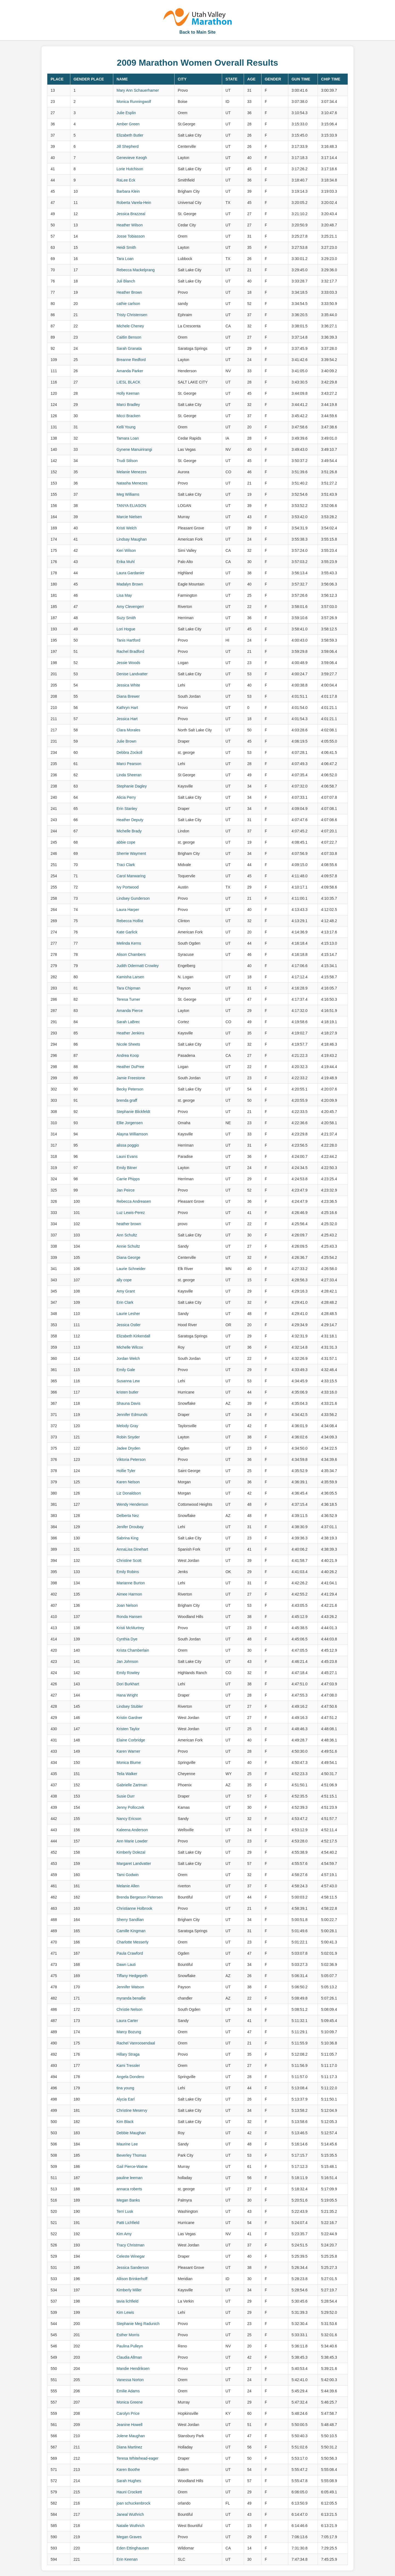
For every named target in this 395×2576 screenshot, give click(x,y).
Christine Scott (129, 1560)
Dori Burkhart (128, 1684)
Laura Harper (128, 909)
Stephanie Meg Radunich (138, 2323)
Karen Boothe (128, 2469)
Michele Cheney (130, 326)
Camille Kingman (131, 1931)
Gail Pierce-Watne (132, 2166)
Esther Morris (128, 2335)
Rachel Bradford (130, 651)
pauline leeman (130, 2178)
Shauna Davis (128, 1403)
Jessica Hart (127, 719)
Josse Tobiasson (131, 236)
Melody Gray (127, 1426)
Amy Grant (126, 1291)
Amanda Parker (130, 371)
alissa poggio (128, 1145)
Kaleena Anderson (132, 1830)
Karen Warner (128, 1751)
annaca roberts (129, 2189)
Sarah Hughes (129, 2481)
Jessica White (128, 685)
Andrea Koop (128, 1055)
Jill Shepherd (128, 146)
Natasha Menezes (132, 483)
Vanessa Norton (130, 2380)
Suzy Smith (126, 618)
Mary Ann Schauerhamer (138, 90)
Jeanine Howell (130, 2424)
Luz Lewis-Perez (131, 1212)
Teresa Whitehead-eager (137, 2458)
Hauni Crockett (129, 2492)
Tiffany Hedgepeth (132, 1976)
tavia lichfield (127, 2301)
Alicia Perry (126, 797)
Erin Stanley (127, 808)
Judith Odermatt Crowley (138, 966)
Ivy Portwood (128, 887)
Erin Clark (125, 1302)
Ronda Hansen (129, 1616)
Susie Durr (126, 1796)
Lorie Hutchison (130, 169)
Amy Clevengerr (130, 606)
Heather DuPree (130, 1067)
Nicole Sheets (128, 1044)
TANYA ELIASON (131, 505)
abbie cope (126, 842)
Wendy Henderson (132, 1504)
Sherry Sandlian (130, 1919)
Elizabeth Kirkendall (133, 1336)
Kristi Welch (127, 528)
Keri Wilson (126, 550)
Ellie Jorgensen (130, 1123)
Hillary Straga (128, 2054)
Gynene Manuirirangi (134, 449)
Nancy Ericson (129, 1818)
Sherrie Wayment (131, 853)
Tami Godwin (128, 1875)
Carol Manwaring (131, 876)
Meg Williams (128, 494)
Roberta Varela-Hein (134, 202)
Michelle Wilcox (130, 1347)
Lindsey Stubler (130, 1706)
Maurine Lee (127, 2144)
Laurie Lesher (128, 1313)
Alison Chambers (131, 954)
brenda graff (127, 1100)
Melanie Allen (128, 1886)
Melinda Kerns (129, 943)
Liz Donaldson (129, 1493)
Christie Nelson (130, 2009)
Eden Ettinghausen (133, 2548)
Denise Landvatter (132, 674)
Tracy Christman (130, 2245)
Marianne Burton (131, 1583)
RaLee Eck (126, 180)
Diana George (128, 1257)
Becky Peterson (130, 1089)
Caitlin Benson (129, 337)
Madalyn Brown (130, 584)
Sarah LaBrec (128, 1022)
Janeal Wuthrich (130, 2514)
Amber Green (128, 124)
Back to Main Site (197, 32)
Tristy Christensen (132, 315)
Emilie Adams (128, 2391)
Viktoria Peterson (131, 1459)
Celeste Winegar (131, 2256)
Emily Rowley (128, 1673)
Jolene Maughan (131, 2436)
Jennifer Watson (130, 1987)
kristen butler (127, 1392)
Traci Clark (126, 864)
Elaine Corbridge (131, 1740)
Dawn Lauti (126, 1964)
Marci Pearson (129, 763)
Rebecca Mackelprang (136, 270)
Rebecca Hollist (130, 921)
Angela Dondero (130, 2077)
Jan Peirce (126, 1190)
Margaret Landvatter (134, 1863)
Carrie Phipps (128, 1179)
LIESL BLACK (128, 382)
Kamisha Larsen (130, 977)
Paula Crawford (130, 1953)
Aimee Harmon (129, 1594)
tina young (125, 2088)
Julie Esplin (126, 113)
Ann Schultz (127, 1235)
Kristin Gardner (129, 1717)
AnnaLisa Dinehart (132, 1549)
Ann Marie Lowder (132, 1841)
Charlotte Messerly (133, 1942)
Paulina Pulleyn (130, 2346)
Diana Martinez (129, 2447)
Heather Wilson (130, 225)
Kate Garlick (127, 932)
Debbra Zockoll (129, 752)
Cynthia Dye (127, 1639)
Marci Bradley (128, 404)
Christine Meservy (132, 2110)
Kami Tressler (128, 2065)
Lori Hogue (126, 629)
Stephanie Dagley (132, 786)
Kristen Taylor (128, 1729)
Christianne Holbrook (134, 1908)
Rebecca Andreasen (134, 1201)
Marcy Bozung (129, 2032)
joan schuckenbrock (133, 2503)
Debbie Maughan (131, 2133)
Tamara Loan (128, 438)
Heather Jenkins (130, 1033)
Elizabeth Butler (130, 135)
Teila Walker (127, 1774)
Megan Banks (128, 2200)
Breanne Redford (131, 359)
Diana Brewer (128, 696)
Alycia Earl (126, 2099)
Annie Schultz (128, 1246)
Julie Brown (126, 741)
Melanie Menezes (132, 472)
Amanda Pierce (130, 1010)
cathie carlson (128, 303)
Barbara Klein (128, 191)
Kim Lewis (125, 2312)
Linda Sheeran (129, 775)
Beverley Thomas (131, 2155)
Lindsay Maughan (132, 539)
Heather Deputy (130, 820)
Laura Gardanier (130, 573)
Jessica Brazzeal (131, 214)
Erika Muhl (126, 561)
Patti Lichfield (128, 2222)
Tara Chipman (128, 988)
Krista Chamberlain (133, 1650)
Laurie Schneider (131, 1269)
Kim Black (125, 2121)
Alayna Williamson (132, 1134)
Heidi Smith (126, 247)
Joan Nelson (127, 1605)
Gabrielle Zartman (132, 1785)
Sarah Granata (129, 348)
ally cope (124, 1280)
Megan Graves (129, 2537)
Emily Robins (128, 1572)
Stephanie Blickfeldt (133, 1111)
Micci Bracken (128, 416)
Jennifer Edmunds (132, 1414)
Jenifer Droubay (130, 1527)
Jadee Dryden (128, 1448)
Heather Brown (129, 292)
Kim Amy (124, 2234)
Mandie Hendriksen (133, 2368)
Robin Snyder (128, 1437)
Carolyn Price (128, 2413)
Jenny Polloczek (130, 1807)
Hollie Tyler (126, 1471)
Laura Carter (127, 2020)
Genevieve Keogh (132, 157)
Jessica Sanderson (133, 2267)
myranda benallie (131, 1998)
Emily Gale (126, 1370)
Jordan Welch (128, 1358)
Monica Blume (129, 1762)
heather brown (129, 1224)
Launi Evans (127, 1156)
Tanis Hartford (128, 640)
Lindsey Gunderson (133, 898)
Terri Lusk (125, 2211)
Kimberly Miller (129, 2290)
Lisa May (124, 595)
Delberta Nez (128, 1515)
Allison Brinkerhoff (132, 2279)
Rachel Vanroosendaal (136, 2043)
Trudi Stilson (127, 460)
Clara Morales (128, 730)
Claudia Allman (129, 2357)
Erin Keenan (127, 2559)
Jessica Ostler (129, 1325)
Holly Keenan (128, 393)
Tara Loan (125, 258)
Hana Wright (127, 1695)
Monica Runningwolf (134, 101)
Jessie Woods (128, 662)
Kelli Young (126, 427)
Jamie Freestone (131, 1078)
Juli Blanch (126, 281)
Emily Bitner (127, 1168)
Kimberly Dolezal (131, 1852)
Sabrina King (127, 1538)
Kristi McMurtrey (130, 1628)
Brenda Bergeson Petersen (140, 1897)
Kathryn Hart (127, 707)
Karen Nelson (128, 1482)
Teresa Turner (128, 999)
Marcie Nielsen (129, 517)
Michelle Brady (129, 831)
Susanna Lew (128, 1381)
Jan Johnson (127, 1661)
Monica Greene (130, 2402)
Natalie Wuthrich (130, 2525)
